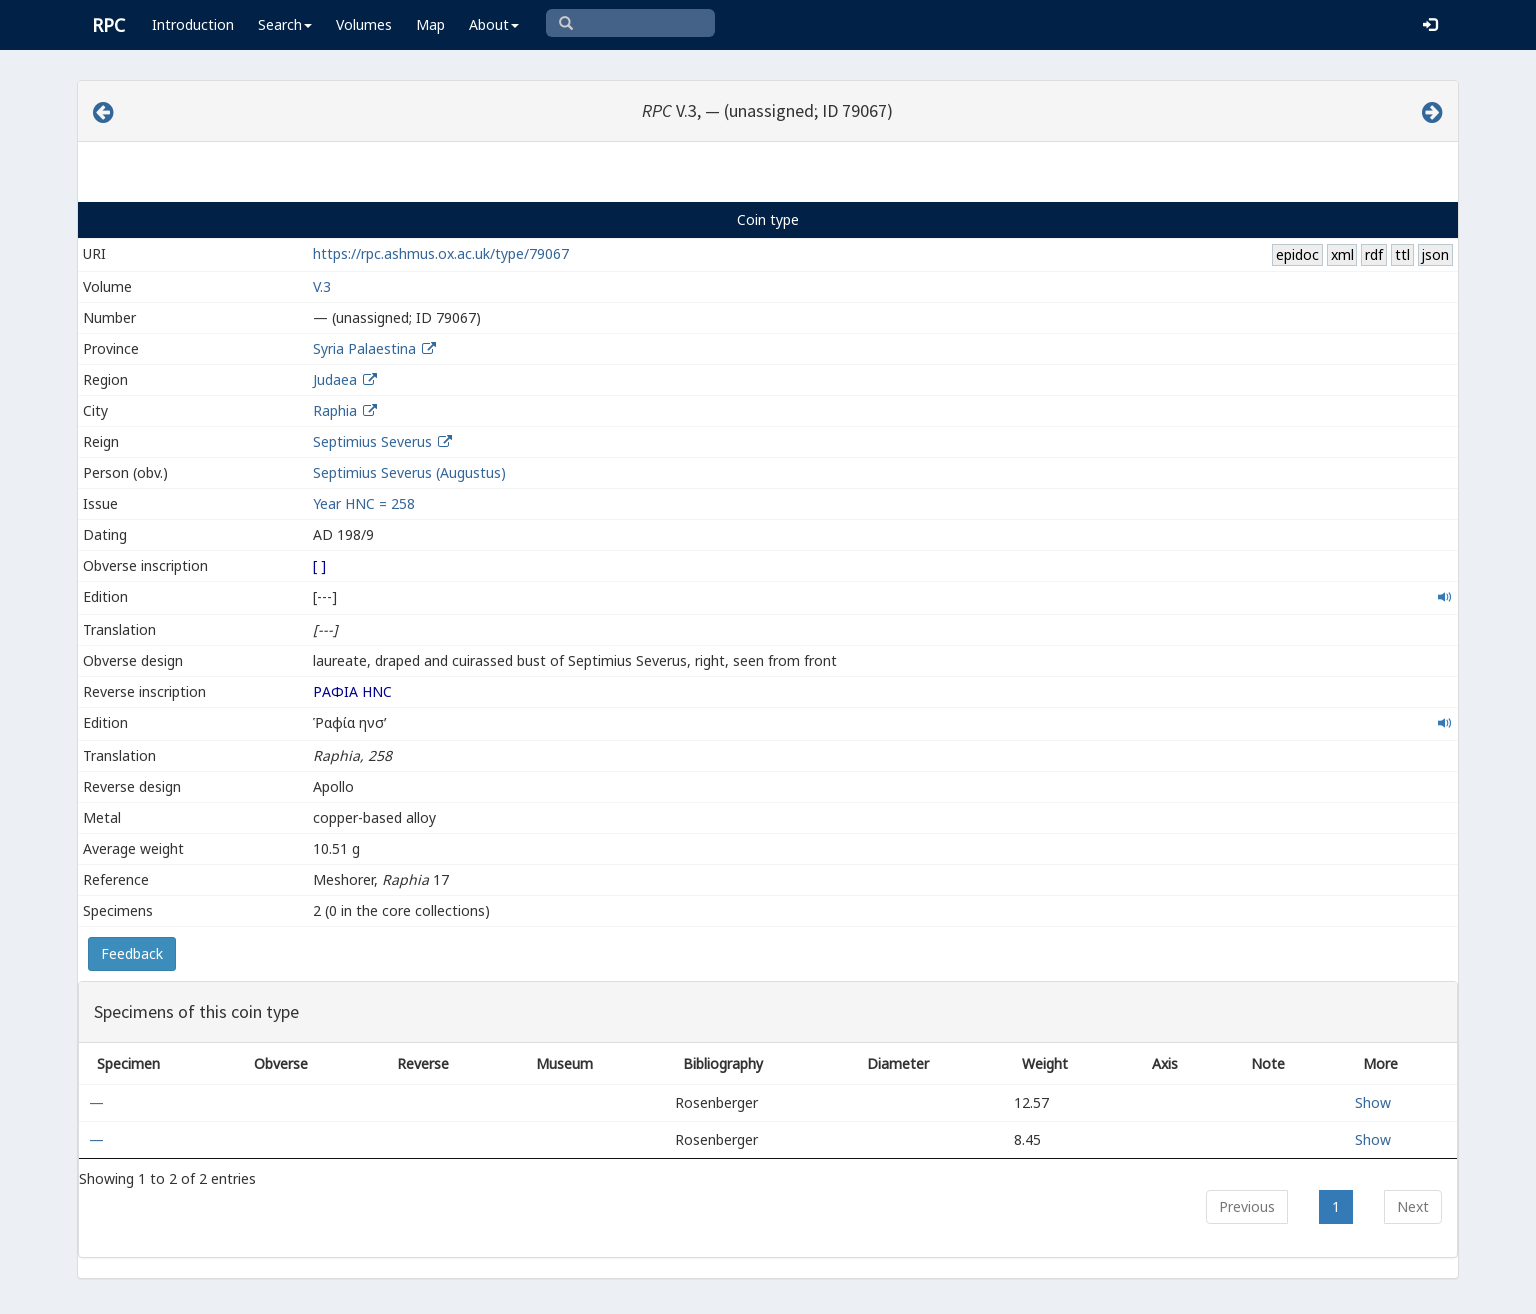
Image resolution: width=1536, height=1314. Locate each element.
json (1435, 254)
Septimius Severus (372, 441)
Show (1373, 1102)
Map (430, 24)
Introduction (193, 24)
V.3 (322, 286)
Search (285, 24)
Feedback (132, 953)
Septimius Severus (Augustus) (409, 472)
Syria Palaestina (364, 348)
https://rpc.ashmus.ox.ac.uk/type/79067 (441, 253)
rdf (1374, 254)
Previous (1247, 1206)
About (494, 24)
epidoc (1297, 254)
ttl (1402, 254)
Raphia (335, 410)
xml (1342, 254)
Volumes (364, 24)
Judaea (335, 379)
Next (1413, 1206)
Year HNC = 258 (364, 503)
